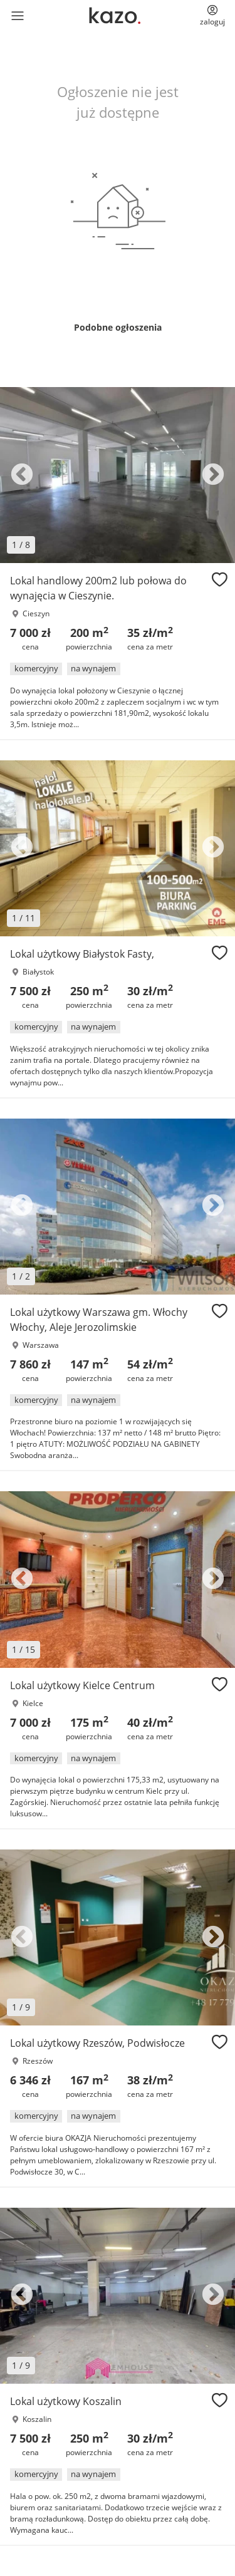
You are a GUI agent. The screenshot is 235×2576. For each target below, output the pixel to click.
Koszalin (37, 2419)
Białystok (38, 971)
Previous (21, 475)
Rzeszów (38, 2061)
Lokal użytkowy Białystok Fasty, (82, 954)
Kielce (33, 1703)
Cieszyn (36, 613)
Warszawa (41, 1345)
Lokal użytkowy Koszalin (66, 2401)
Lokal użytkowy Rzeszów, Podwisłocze (97, 2043)
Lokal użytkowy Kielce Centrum (82, 1685)
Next (213, 475)
